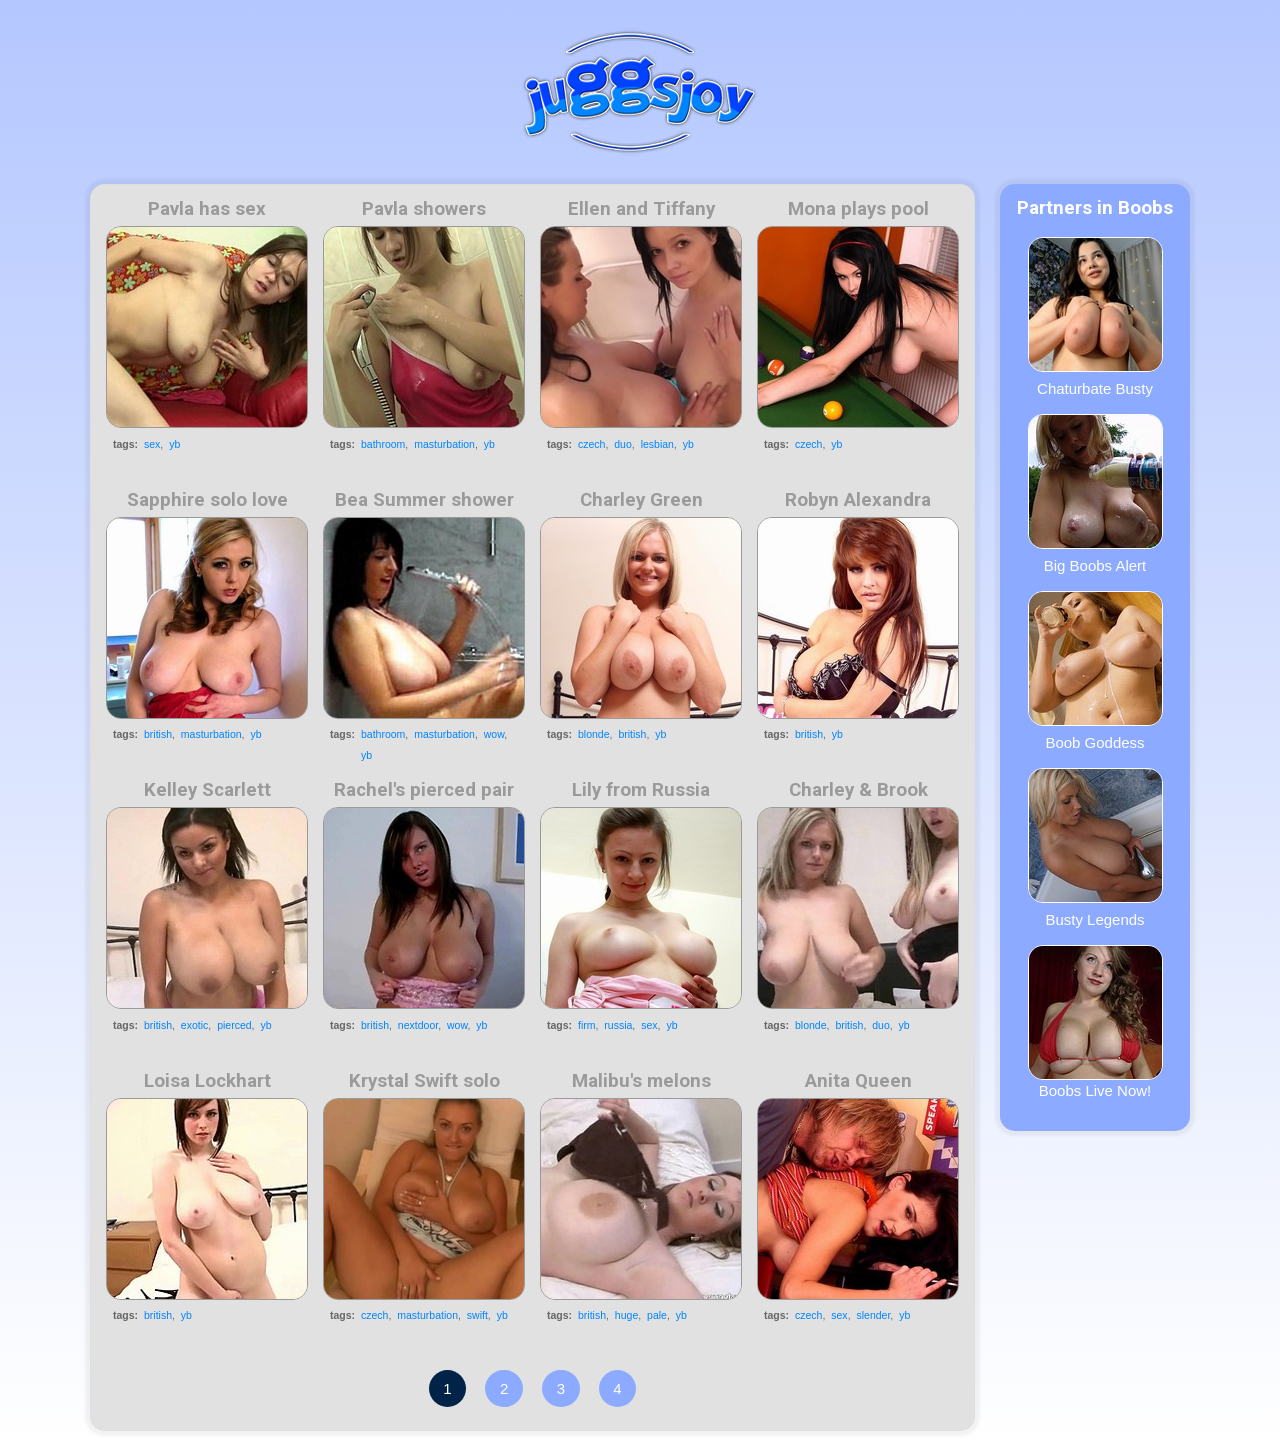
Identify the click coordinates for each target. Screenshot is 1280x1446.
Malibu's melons (641, 1081)
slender (873, 1315)
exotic (194, 1025)
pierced (234, 1025)
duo (623, 444)
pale (657, 1315)
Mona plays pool (858, 209)
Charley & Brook (858, 790)
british (158, 734)
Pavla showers (424, 209)
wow (494, 734)
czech (591, 444)
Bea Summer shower (424, 500)
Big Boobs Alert (1095, 494)
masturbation (444, 444)
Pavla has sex (207, 209)
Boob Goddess (1095, 671)
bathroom (383, 444)
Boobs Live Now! (1095, 1022)
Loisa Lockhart (207, 1081)
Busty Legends (1095, 848)
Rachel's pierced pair (424, 790)
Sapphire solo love (207, 500)
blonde (594, 734)
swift (477, 1315)
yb (174, 444)
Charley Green (641, 500)
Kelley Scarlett (207, 790)
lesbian (657, 444)
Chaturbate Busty (1095, 317)
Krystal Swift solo (424, 1081)
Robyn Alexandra (858, 500)
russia (618, 1025)
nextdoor (418, 1025)
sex (152, 444)
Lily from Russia (641, 790)
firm (587, 1025)
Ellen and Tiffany (641, 209)
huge (626, 1315)
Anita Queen (858, 1081)
